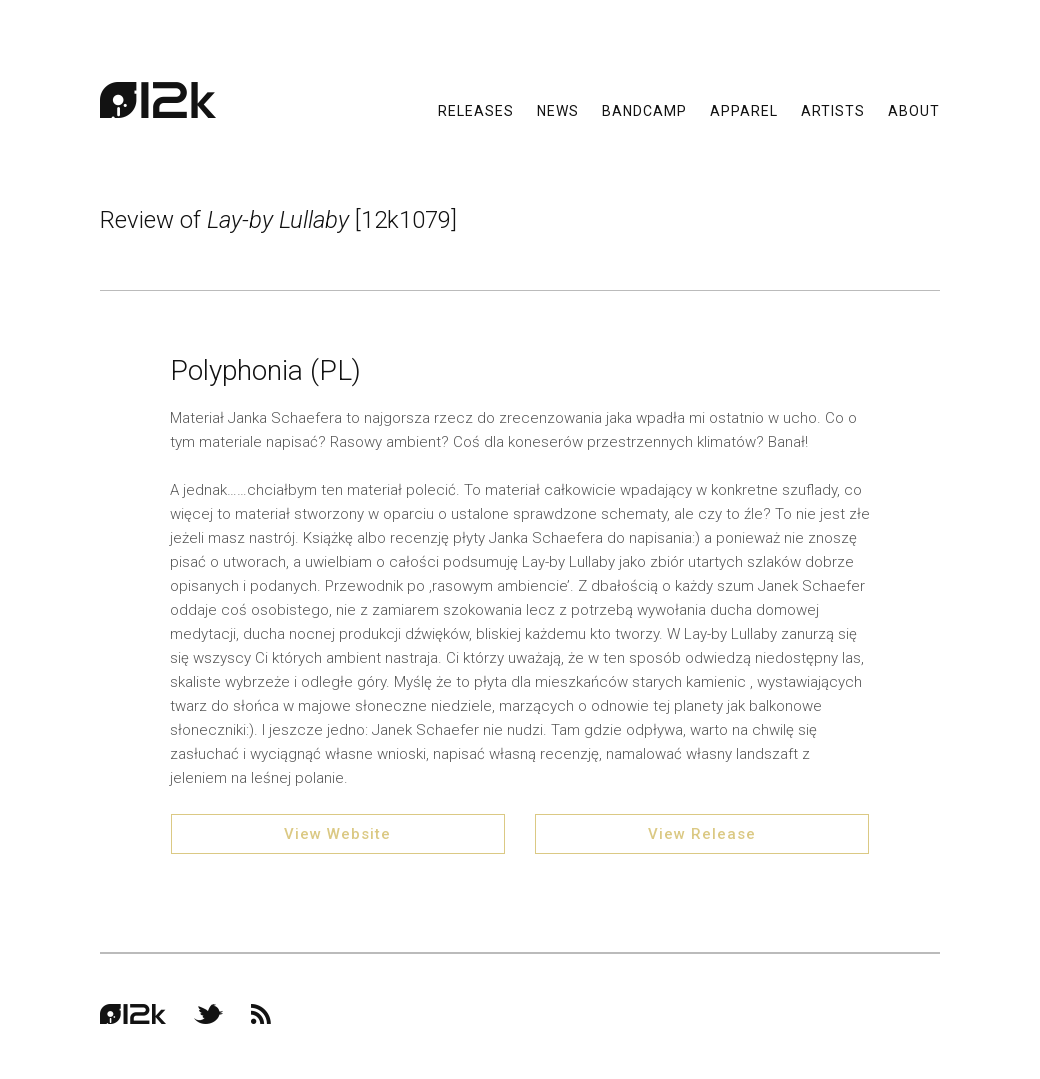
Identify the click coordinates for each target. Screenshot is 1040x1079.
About (914, 110)
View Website (337, 834)
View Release (702, 834)
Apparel (744, 110)
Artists (833, 110)
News (558, 110)
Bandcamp (644, 110)
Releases (476, 110)
